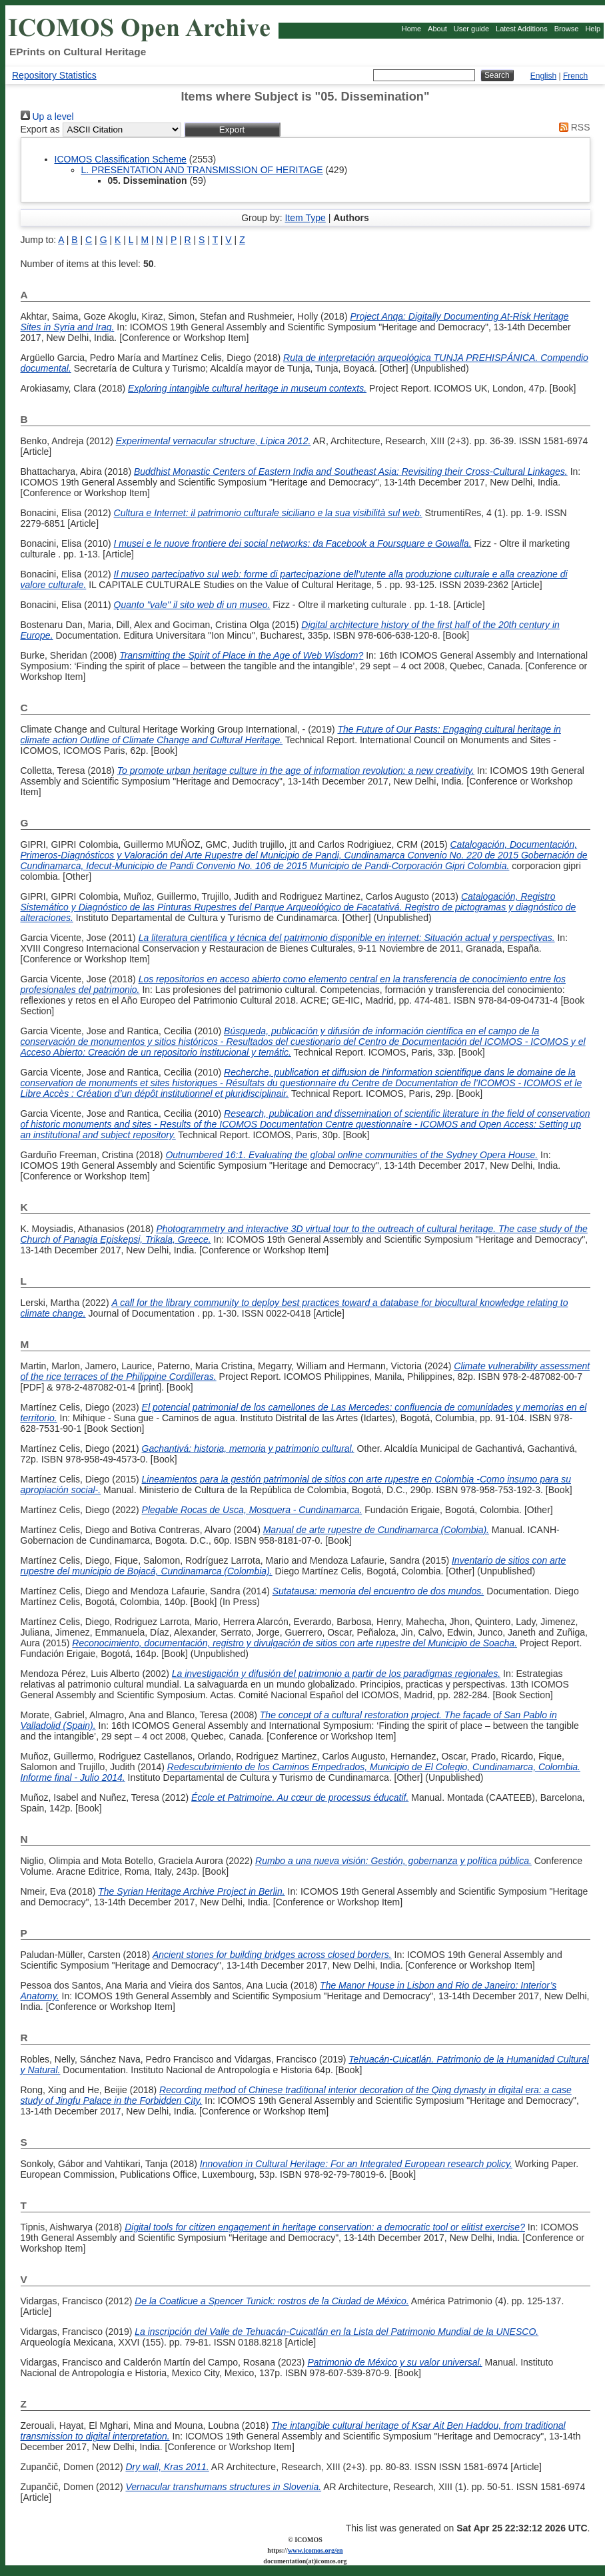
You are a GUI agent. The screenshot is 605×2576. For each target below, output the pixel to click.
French (575, 76)
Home (411, 29)
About (437, 29)
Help (592, 29)
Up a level (47, 116)
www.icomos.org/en (315, 2550)
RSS (572, 127)
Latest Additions (522, 29)
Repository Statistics (54, 75)
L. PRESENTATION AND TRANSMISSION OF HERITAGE (202, 169)
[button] (232, 129)
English (543, 76)
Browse (566, 29)
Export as (40, 129)
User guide (471, 29)
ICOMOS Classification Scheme (121, 159)
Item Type (305, 217)
